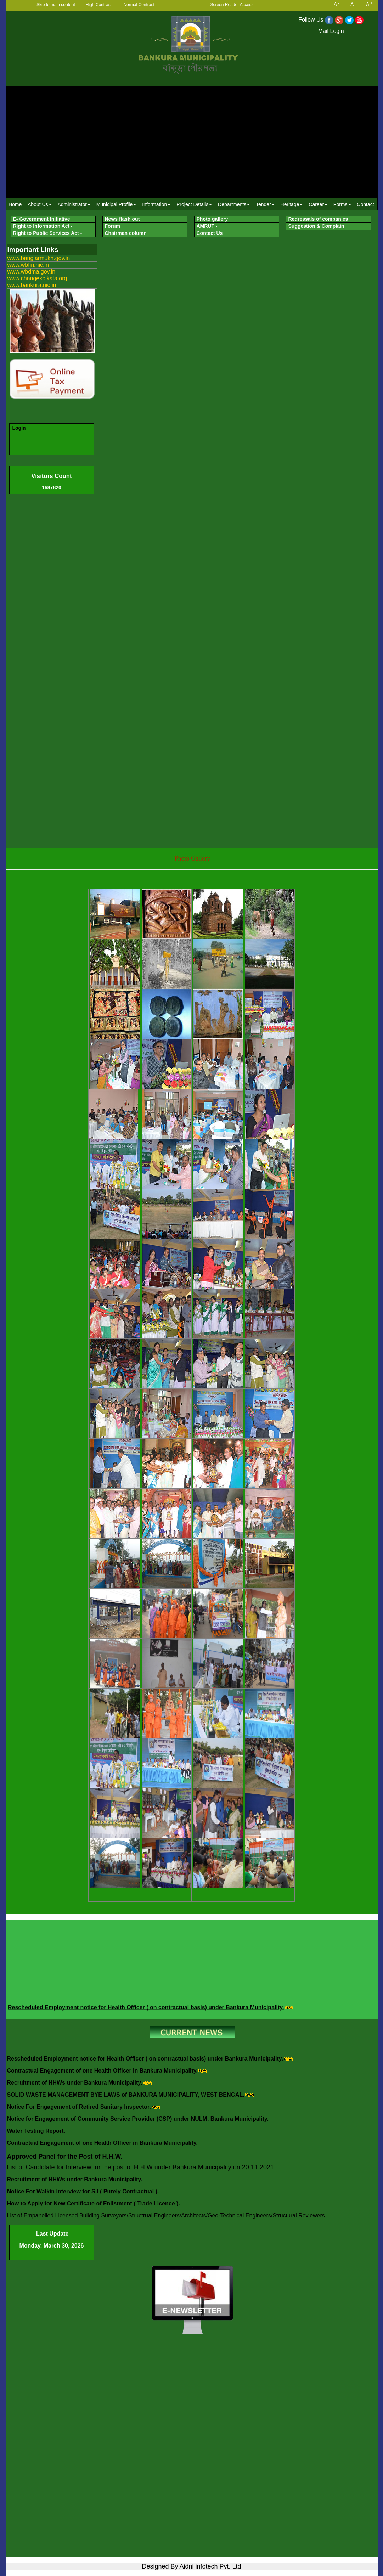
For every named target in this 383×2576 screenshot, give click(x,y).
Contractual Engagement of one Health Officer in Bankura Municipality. (102, 2071)
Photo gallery (212, 219)
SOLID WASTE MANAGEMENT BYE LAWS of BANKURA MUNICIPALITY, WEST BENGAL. (125, 2095)
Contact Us (210, 233)
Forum (112, 226)
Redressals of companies (318, 219)
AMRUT (207, 226)
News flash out (122, 219)
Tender (265, 204)
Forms (342, 204)
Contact (365, 204)
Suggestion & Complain (316, 226)
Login (19, 428)
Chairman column (126, 233)
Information (156, 204)
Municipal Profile (116, 204)
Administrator (73, 204)
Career (318, 204)
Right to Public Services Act (48, 233)
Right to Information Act (43, 226)
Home (15, 204)
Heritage (292, 204)
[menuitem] (15, 204)
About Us (40, 204)
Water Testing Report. (36, 2131)
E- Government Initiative (41, 219)
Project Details (194, 204)
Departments (234, 204)
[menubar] (191, 204)
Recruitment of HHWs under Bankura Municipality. (74, 2083)
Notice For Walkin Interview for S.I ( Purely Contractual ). (83, 2191)
